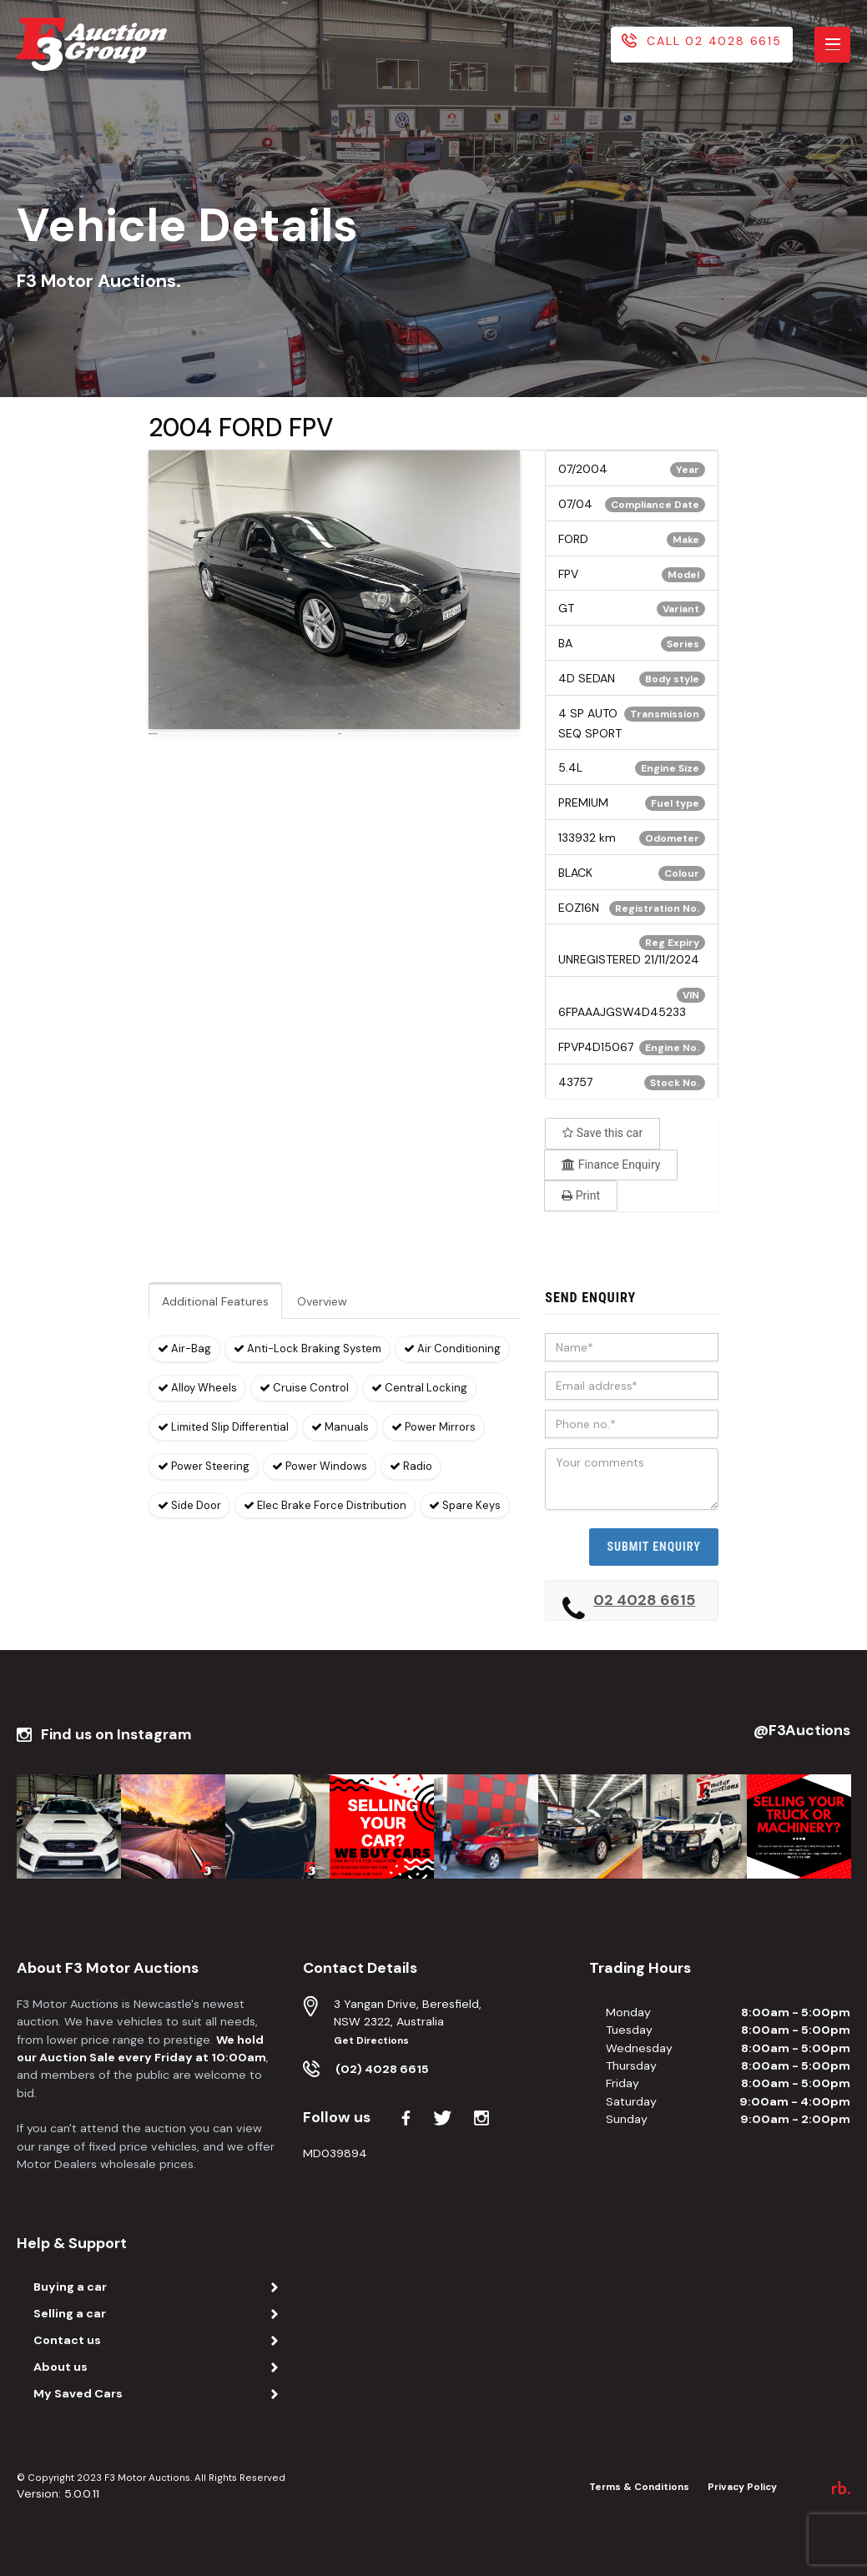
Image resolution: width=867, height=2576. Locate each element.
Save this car (602, 1133)
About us (60, 2366)
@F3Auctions (802, 1730)
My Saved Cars (78, 2393)
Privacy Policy (742, 2487)
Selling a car (69, 2313)
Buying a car (70, 2286)
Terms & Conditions (639, 2487)
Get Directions (371, 2041)
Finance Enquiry (611, 1164)
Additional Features (215, 1301)
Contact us (67, 2339)
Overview (322, 1301)
